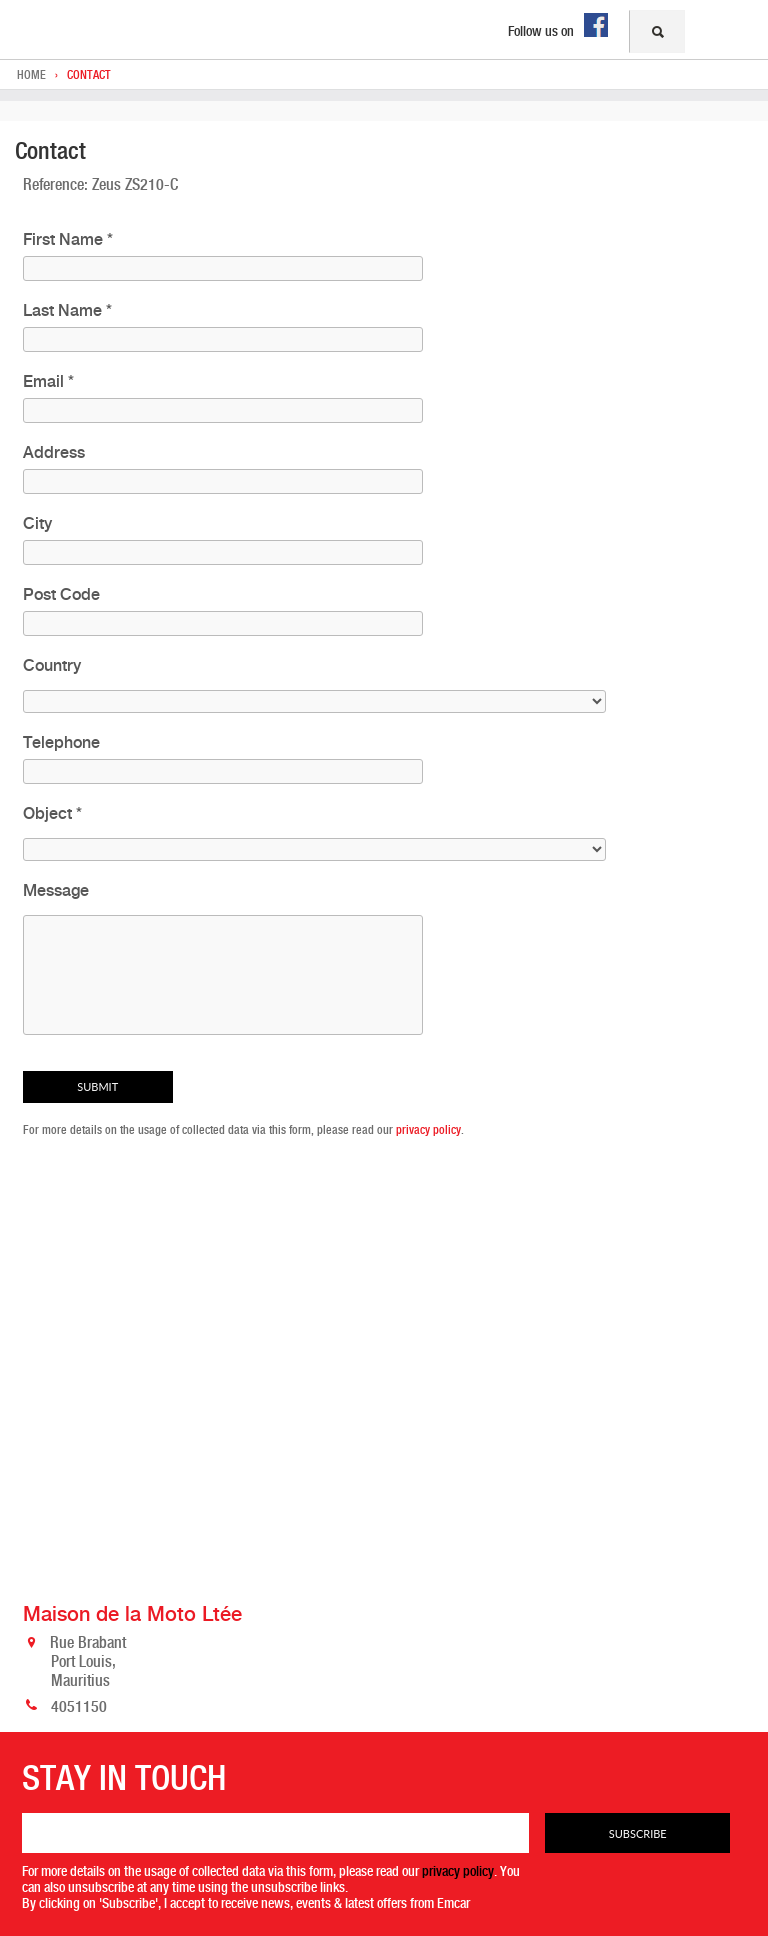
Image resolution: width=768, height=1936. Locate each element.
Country (52, 665)
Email (48, 381)
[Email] (276, 1833)
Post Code (61, 594)
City (37, 523)
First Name (68, 239)
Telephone (61, 742)
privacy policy (428, 1130)
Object (52, 813)
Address (54, 452)
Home (31, 75)
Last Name (67, 310)
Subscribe (638, 1833)
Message (56, 890)
